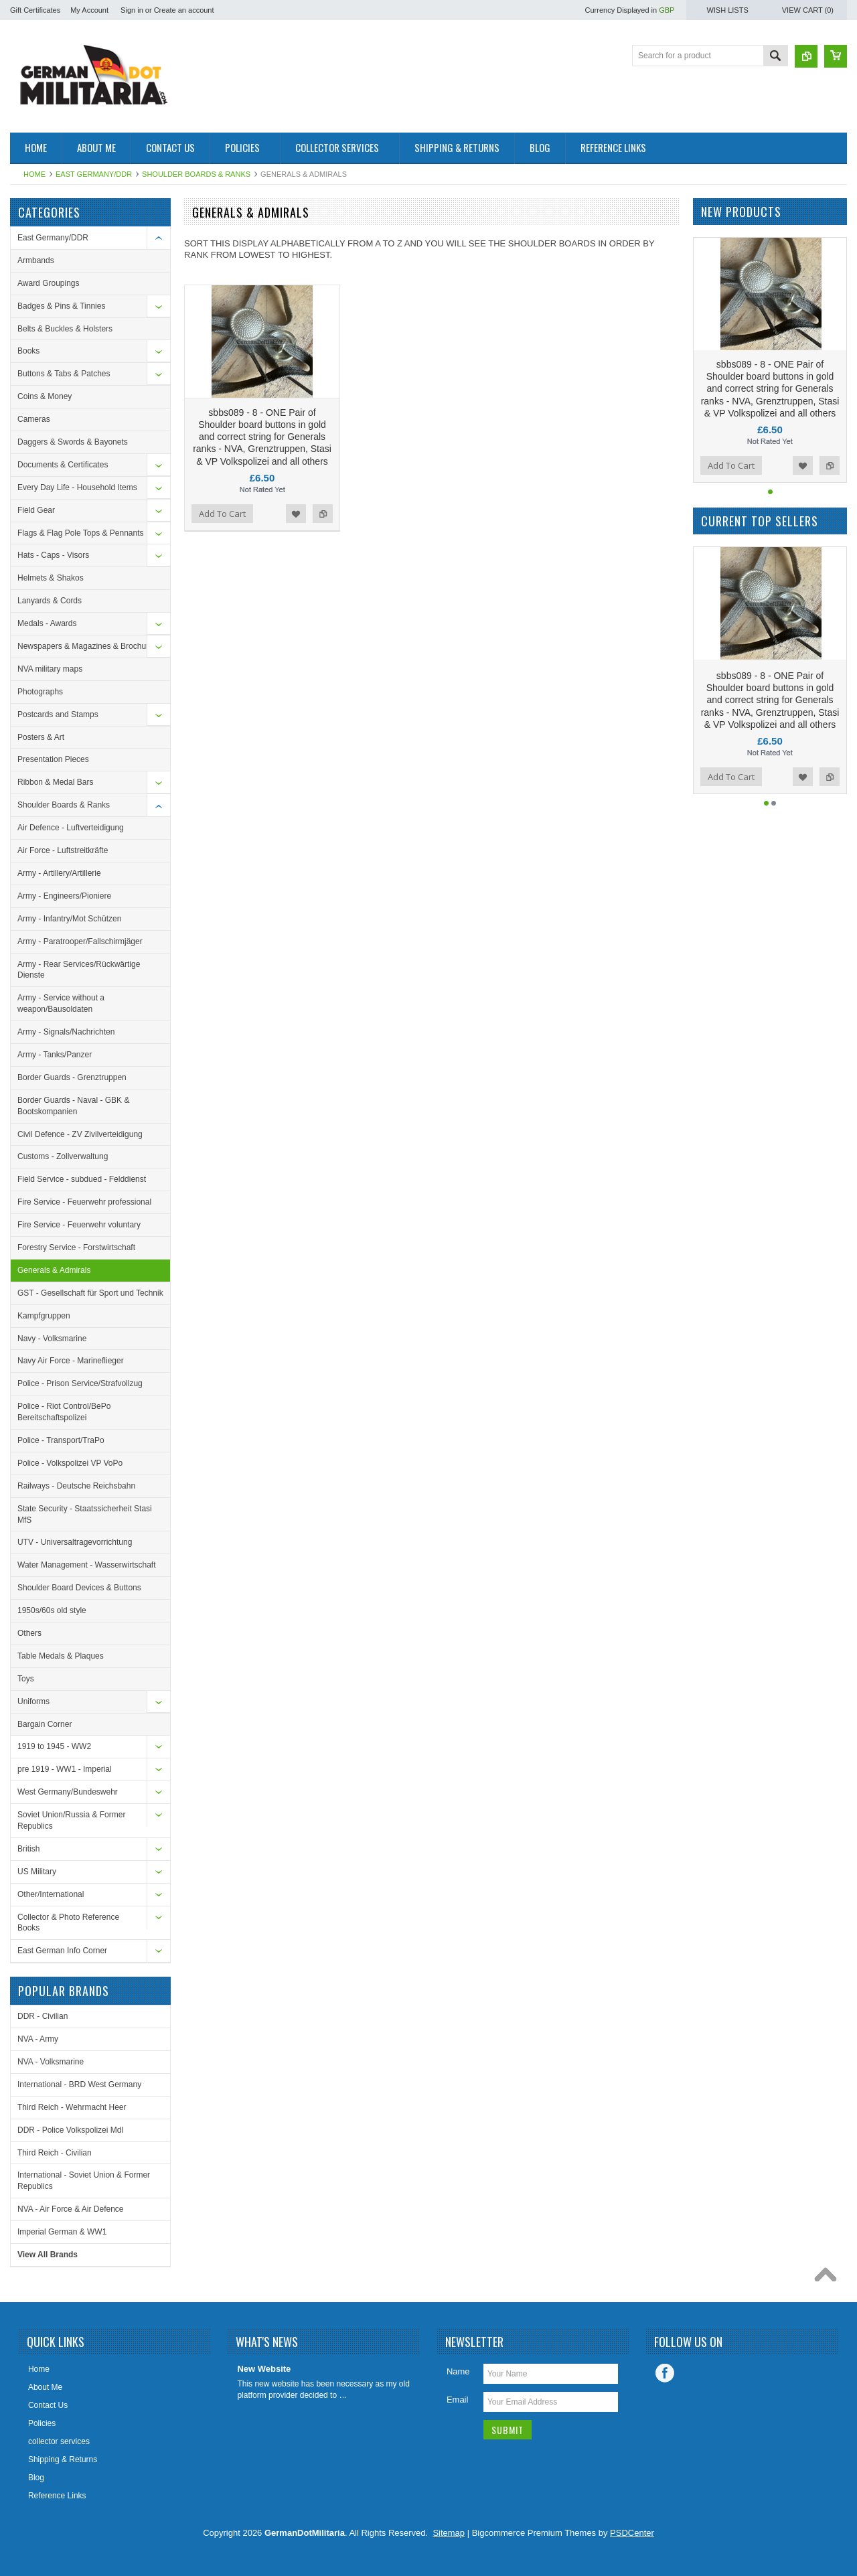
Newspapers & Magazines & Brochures (87, 646)
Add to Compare (323, 513)
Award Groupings (48, 283)
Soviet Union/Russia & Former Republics (71, 1820)
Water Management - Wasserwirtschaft (86, 1565)
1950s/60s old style (51, 1610)
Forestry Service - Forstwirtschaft (76, 1247)
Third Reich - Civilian (54, 2152)
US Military (36, 1871)
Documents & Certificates (62, 464)
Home (34, 174)
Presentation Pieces (53, 759)
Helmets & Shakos (50, 578)
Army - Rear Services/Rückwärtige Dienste (78, 970)
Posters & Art (40, 737)
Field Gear (36, 510)
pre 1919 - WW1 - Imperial (64, 1769)
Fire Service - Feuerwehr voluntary (79, 1224)
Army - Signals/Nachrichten (65, 1032)
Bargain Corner (44, 1724)
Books (28, 351)
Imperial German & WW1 (61, 2232)
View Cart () (808, 10)
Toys (25, 1678)
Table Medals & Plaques (60, 1656)
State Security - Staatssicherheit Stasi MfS (84, 1514)
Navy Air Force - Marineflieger (70, 1360)
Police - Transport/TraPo (60, 1440)
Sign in (132, 10)
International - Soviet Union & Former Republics (83, 2180)
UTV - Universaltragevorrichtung (74, 1542)
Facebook (664, 2373)
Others (29, 1633)
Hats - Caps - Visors (53, 555)
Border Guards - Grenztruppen (72, 1077)
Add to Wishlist (296, 513)
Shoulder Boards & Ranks (196, 174)
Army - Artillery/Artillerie (59, 873)
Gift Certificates (35, 10)
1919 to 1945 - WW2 (54, 1746)
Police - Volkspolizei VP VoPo (70, 1463)
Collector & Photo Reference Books (68, 1922)
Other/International (50, 1894)
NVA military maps (49, 669)
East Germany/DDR (94, 174)
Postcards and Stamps (57, 714)
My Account (89, 10)
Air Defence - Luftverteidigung (70, 827)
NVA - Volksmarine (50, 2061)
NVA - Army (37, 2039)
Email (458, 2400)
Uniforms (33, 1701)
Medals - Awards (46, 623)
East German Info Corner (62, 1950)
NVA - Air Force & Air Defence (70, 2209)
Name (458, 2371)
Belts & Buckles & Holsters (64, 328)
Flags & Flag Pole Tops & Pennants (80, 533)
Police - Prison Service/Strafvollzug (80, 1383)
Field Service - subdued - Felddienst (81, 1179)
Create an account (184, 10)
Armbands (35, 260)
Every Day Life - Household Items (77, 487)
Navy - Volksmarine (51, 1338)
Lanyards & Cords (49, 600)
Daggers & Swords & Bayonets (72, 442)
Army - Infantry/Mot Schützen (69, 918)
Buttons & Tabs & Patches (63, 373)
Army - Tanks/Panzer (54, 1054)
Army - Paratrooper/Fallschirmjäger (80, 941)
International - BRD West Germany (79, 2084)
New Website (264, 2369)
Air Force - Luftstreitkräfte (62, 850)
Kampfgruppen (43, 1315)
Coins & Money (44, 396)
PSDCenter (632, 2533)
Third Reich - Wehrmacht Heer (72, 2107)
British (28, 1848)
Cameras (33, 419)
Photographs (40, 691)
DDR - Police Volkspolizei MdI (70, 2130)
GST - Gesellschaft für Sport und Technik (90, 1293)
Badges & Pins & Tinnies (61, 306)
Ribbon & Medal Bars (55, 782)
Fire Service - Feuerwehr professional (84, 1202)
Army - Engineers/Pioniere (64, 896)
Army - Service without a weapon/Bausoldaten (60, 1003)
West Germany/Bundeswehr (67, 1792)
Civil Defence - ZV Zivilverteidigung (80, 1134)
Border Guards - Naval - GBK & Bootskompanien (73, 1105)
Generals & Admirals (53, 1270)
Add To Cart (222, 514)
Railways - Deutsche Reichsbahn (76, 1486)
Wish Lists (727, 10)
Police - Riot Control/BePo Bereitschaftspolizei (63, 1411)
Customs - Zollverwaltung (62, 1156)
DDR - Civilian (42, 2016)
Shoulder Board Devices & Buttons (79, 1587)
